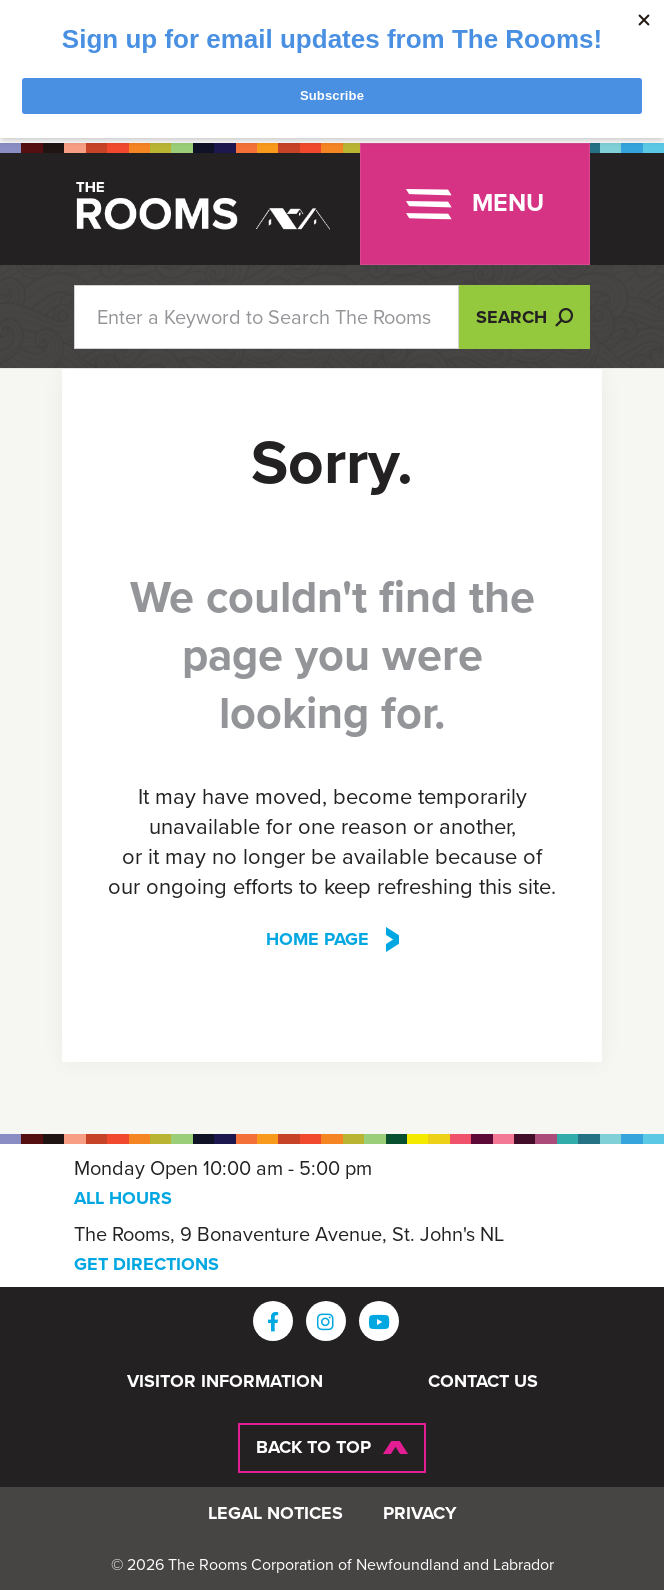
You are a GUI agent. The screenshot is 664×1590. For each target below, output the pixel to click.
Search (524, 317)
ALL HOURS (123, 1198)
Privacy (420, 1514)
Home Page (317, 939)
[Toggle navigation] (475, 204)
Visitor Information (225, 1382)
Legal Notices (275, 1514)
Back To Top (313, 1447)
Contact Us (483, 1382)
